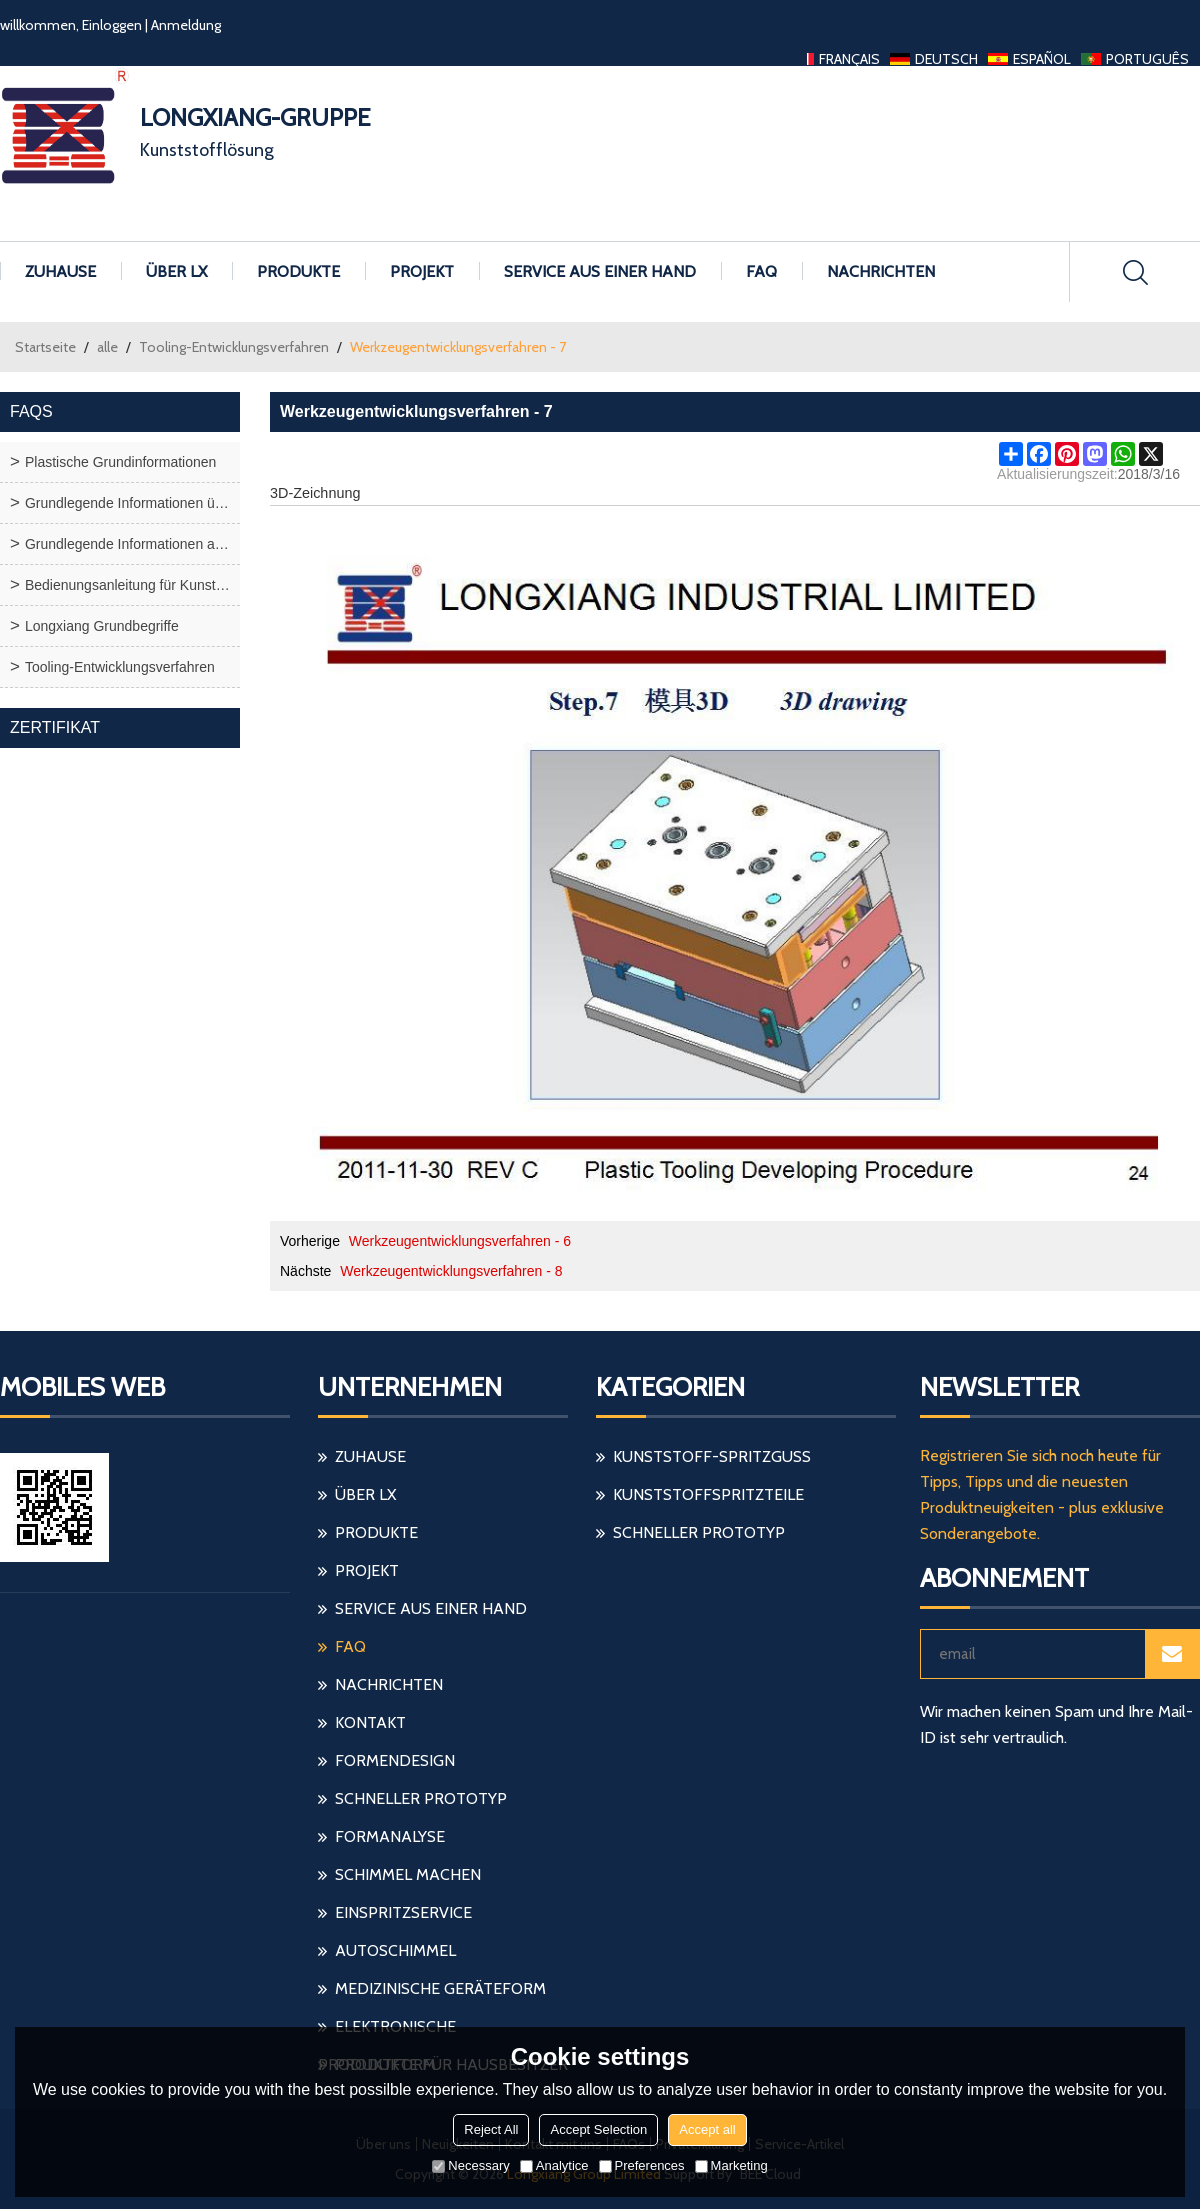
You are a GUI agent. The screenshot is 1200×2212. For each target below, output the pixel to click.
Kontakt (370, 1722)
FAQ (761, 271)
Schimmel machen (408, 1874)
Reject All (491, 2129)
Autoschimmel (395, 1950)
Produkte (298, 271)
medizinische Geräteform (440, 1988)
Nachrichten (881, 271)
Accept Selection (598, 2129)
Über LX (176, 271)
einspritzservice (403, 1912)
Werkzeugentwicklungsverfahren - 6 (460, 1241)
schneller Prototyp (421, 1798)
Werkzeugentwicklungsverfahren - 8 (451, 1271)
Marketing (731, 2165)
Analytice (554, 2165)
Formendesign (395, 1760)
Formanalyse (390, 1836)
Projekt (422, 271)
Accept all (707, 2129)
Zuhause (60, 271)
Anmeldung (186, 25)
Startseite (45, 347)
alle (107, 347)
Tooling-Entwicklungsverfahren (234, 347)
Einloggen (112, 25)
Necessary (470, 2165)
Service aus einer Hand (600, 271)
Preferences (642, 2165)
